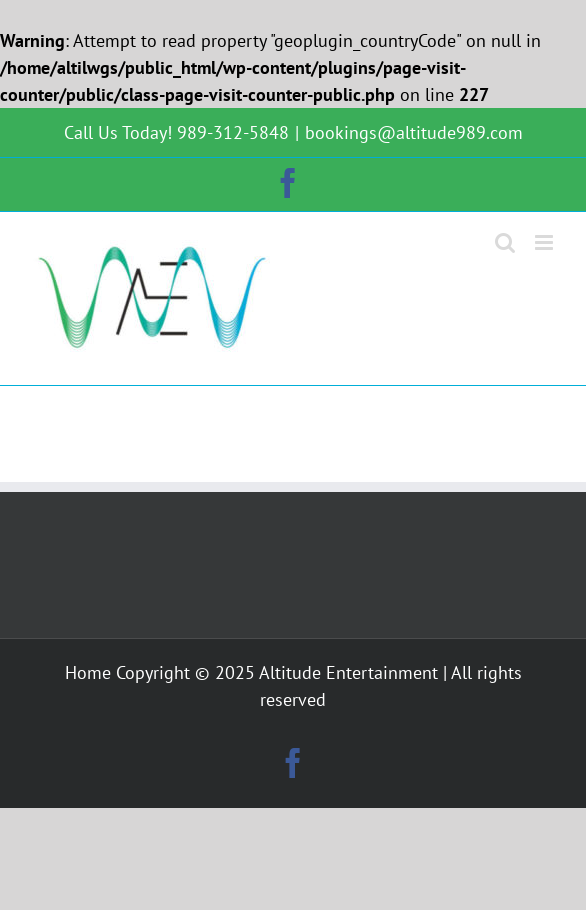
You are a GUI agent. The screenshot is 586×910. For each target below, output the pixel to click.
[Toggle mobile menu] (545, 242)
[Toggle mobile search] (505, 242)
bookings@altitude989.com (414, 132)
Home (88, 672)
